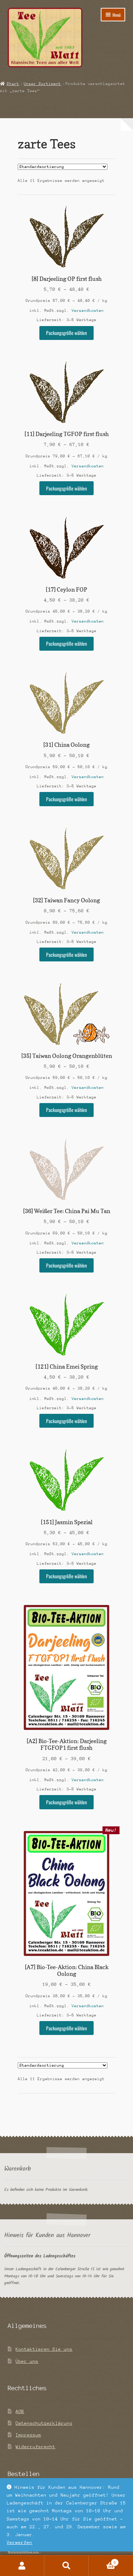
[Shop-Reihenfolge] (62, 167)
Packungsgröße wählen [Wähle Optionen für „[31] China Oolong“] (66, 799)
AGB (20, 2411)
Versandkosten (88, 310)
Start (13, 84)
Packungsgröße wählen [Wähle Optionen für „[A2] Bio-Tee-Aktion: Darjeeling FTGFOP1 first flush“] (66, 1802)
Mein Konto (22, 2565)
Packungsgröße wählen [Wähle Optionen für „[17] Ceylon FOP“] (66, 643)
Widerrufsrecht (35, 2446)
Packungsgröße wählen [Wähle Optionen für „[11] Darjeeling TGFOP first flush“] (66, 488)
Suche (66, 2565)
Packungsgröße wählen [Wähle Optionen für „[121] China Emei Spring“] (66, 1421)
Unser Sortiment (42, 84)
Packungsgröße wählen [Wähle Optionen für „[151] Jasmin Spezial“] (66, 1576)
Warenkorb (104, 2561)
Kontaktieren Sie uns (44, 2349)
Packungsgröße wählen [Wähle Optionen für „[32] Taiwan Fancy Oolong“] (66, 954)
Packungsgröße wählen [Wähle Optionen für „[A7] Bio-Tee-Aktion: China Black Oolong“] (66, 2028)
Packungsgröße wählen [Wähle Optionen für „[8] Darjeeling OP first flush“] (66, 332)
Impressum (28, 2435)
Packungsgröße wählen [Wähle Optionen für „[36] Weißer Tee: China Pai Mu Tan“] (66, 1265)
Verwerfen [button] (19, 2542)
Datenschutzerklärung (44, 2423)
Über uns (27, 2361)
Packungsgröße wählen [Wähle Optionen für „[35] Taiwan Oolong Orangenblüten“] (66, 1109)
